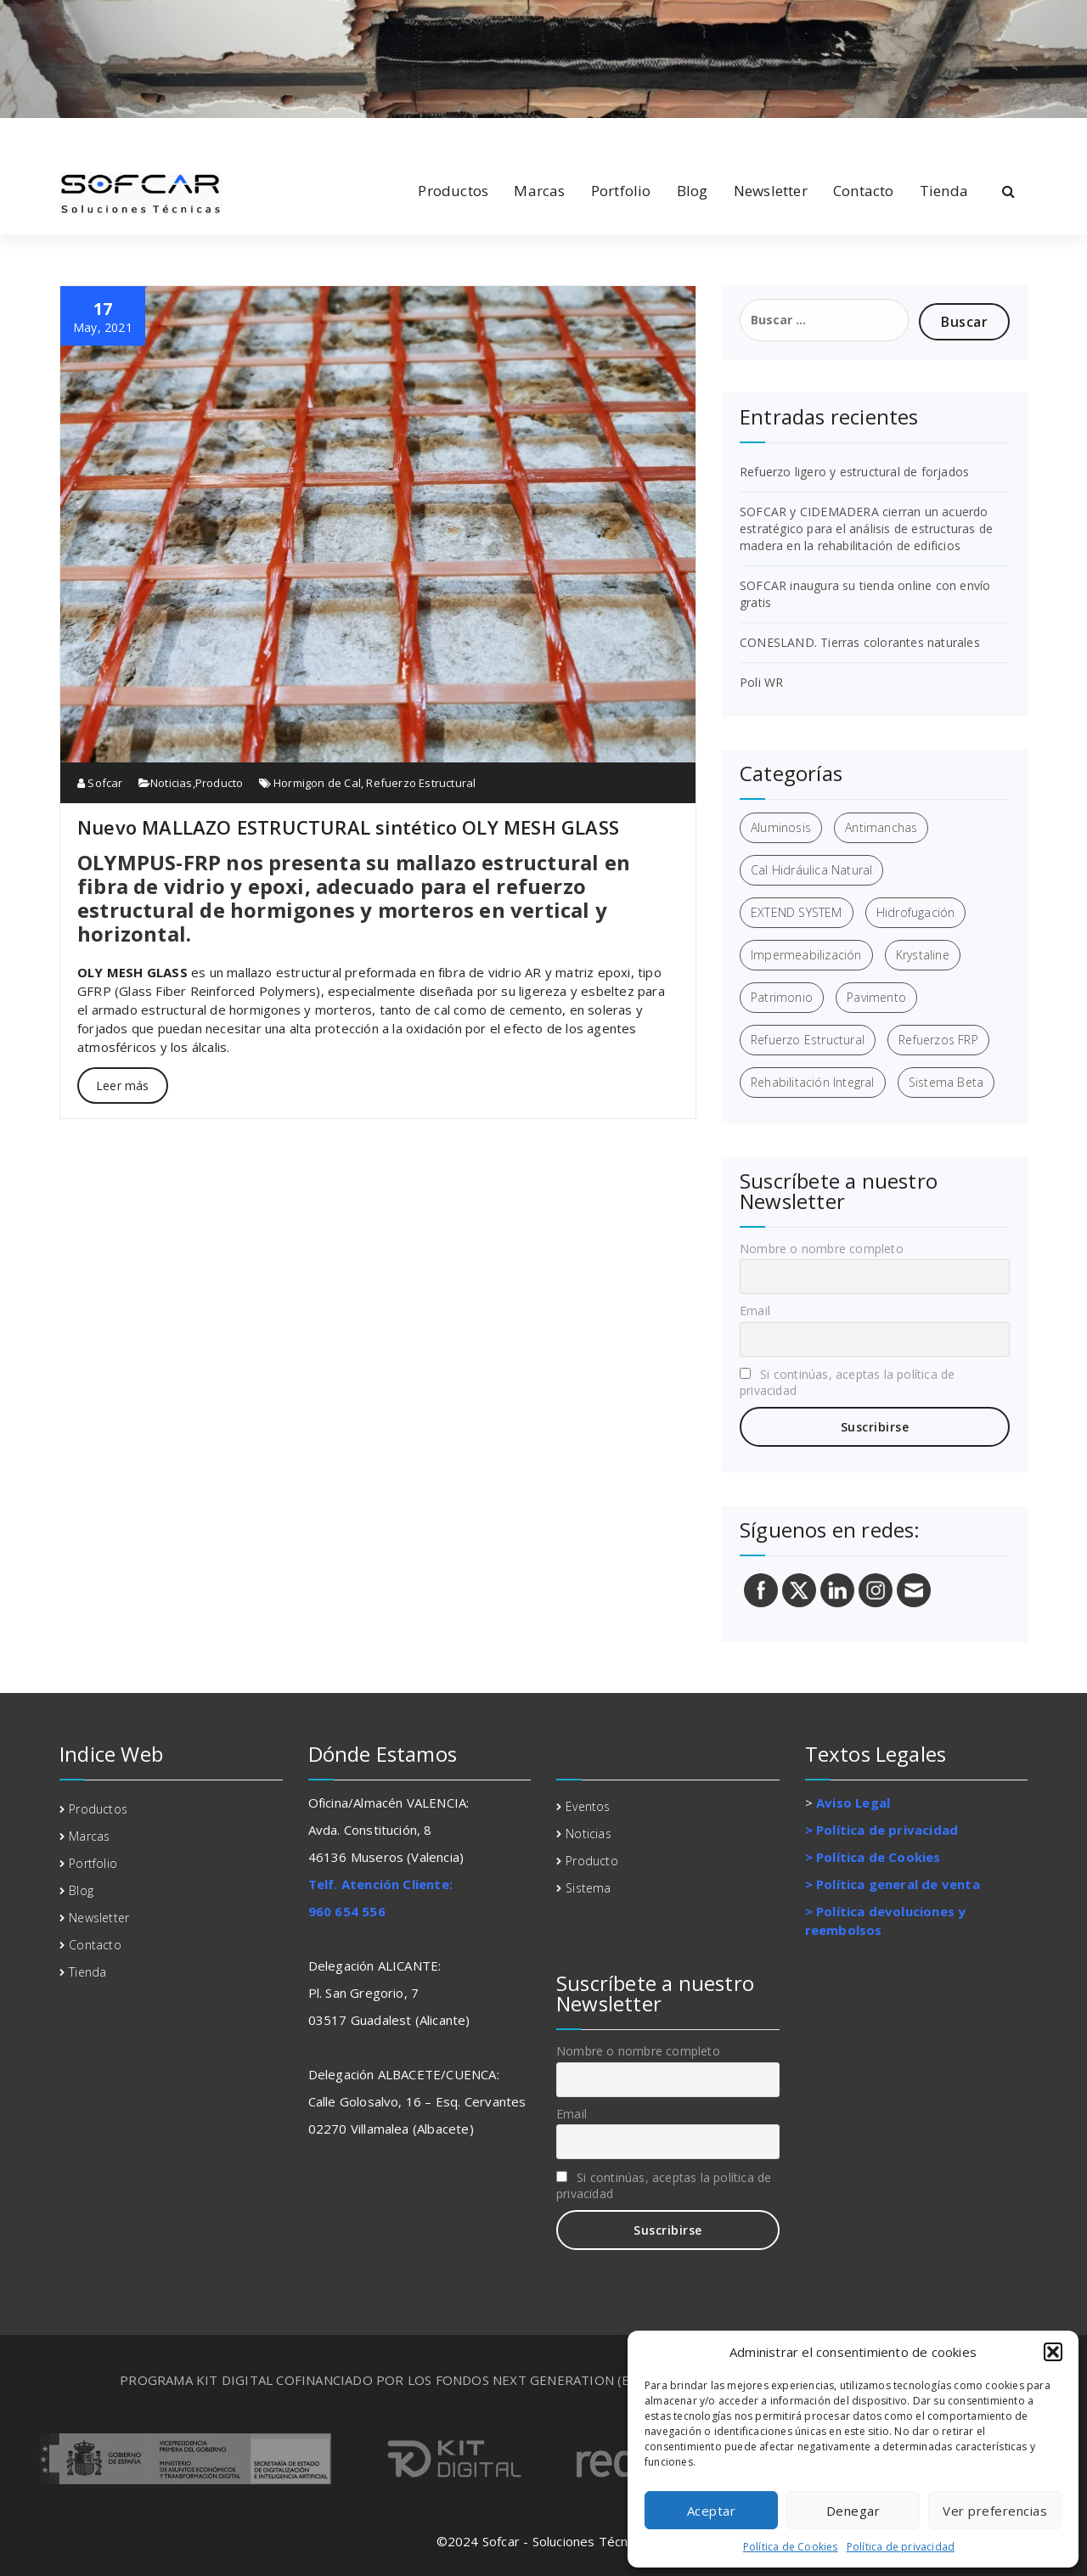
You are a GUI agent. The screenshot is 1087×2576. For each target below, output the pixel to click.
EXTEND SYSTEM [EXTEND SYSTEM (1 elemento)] (796, 912)
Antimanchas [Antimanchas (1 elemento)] (881, 827)
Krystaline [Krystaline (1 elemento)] (922, 955)
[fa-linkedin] (87, 135)
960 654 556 (347, 1911)
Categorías (607, 1754)
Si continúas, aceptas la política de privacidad (847, 1382)
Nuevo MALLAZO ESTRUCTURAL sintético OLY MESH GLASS (348, 827)
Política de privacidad (901, 2546)
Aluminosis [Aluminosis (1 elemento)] (781, 827)
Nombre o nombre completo (822, 1248)
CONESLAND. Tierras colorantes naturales (860, 642)
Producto (219, 782)
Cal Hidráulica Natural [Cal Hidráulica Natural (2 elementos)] (811, 870)
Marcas (539, 190)
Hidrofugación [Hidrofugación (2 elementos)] (915, 912)
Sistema (588, 1888)
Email (755, 1310)
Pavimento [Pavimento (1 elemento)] (876, 997)
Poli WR (761, 682)
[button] (1053, 2351)
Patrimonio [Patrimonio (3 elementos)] (782, 997)
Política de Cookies (790, 2546)
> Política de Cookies (873, 1856)
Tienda (944, 190)
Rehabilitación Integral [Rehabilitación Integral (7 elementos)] (813, 1082)
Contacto (863, 190)
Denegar (853, 2510)
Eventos (588, 1806)
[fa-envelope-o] (170, 135)
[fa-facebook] (62, 135)
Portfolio (621, 190)
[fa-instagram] (142, 135)
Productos (453, 190)
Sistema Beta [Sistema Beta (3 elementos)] (946, 1082)
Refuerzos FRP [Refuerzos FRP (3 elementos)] (938, 1040)
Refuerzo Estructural (421, 782)
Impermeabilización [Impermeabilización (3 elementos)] (806, 955)
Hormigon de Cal (317, 782)
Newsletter (771, 190)
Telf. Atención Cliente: (380, 1884)
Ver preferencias (995, 2510)
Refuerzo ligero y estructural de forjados (854, 472)
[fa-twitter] (115, 135)
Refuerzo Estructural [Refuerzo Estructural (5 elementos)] (808, 1040)
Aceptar (711, 2510)
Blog (692, 190)
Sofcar (100, 782)
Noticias (171, 782)
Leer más (122, 1085)
